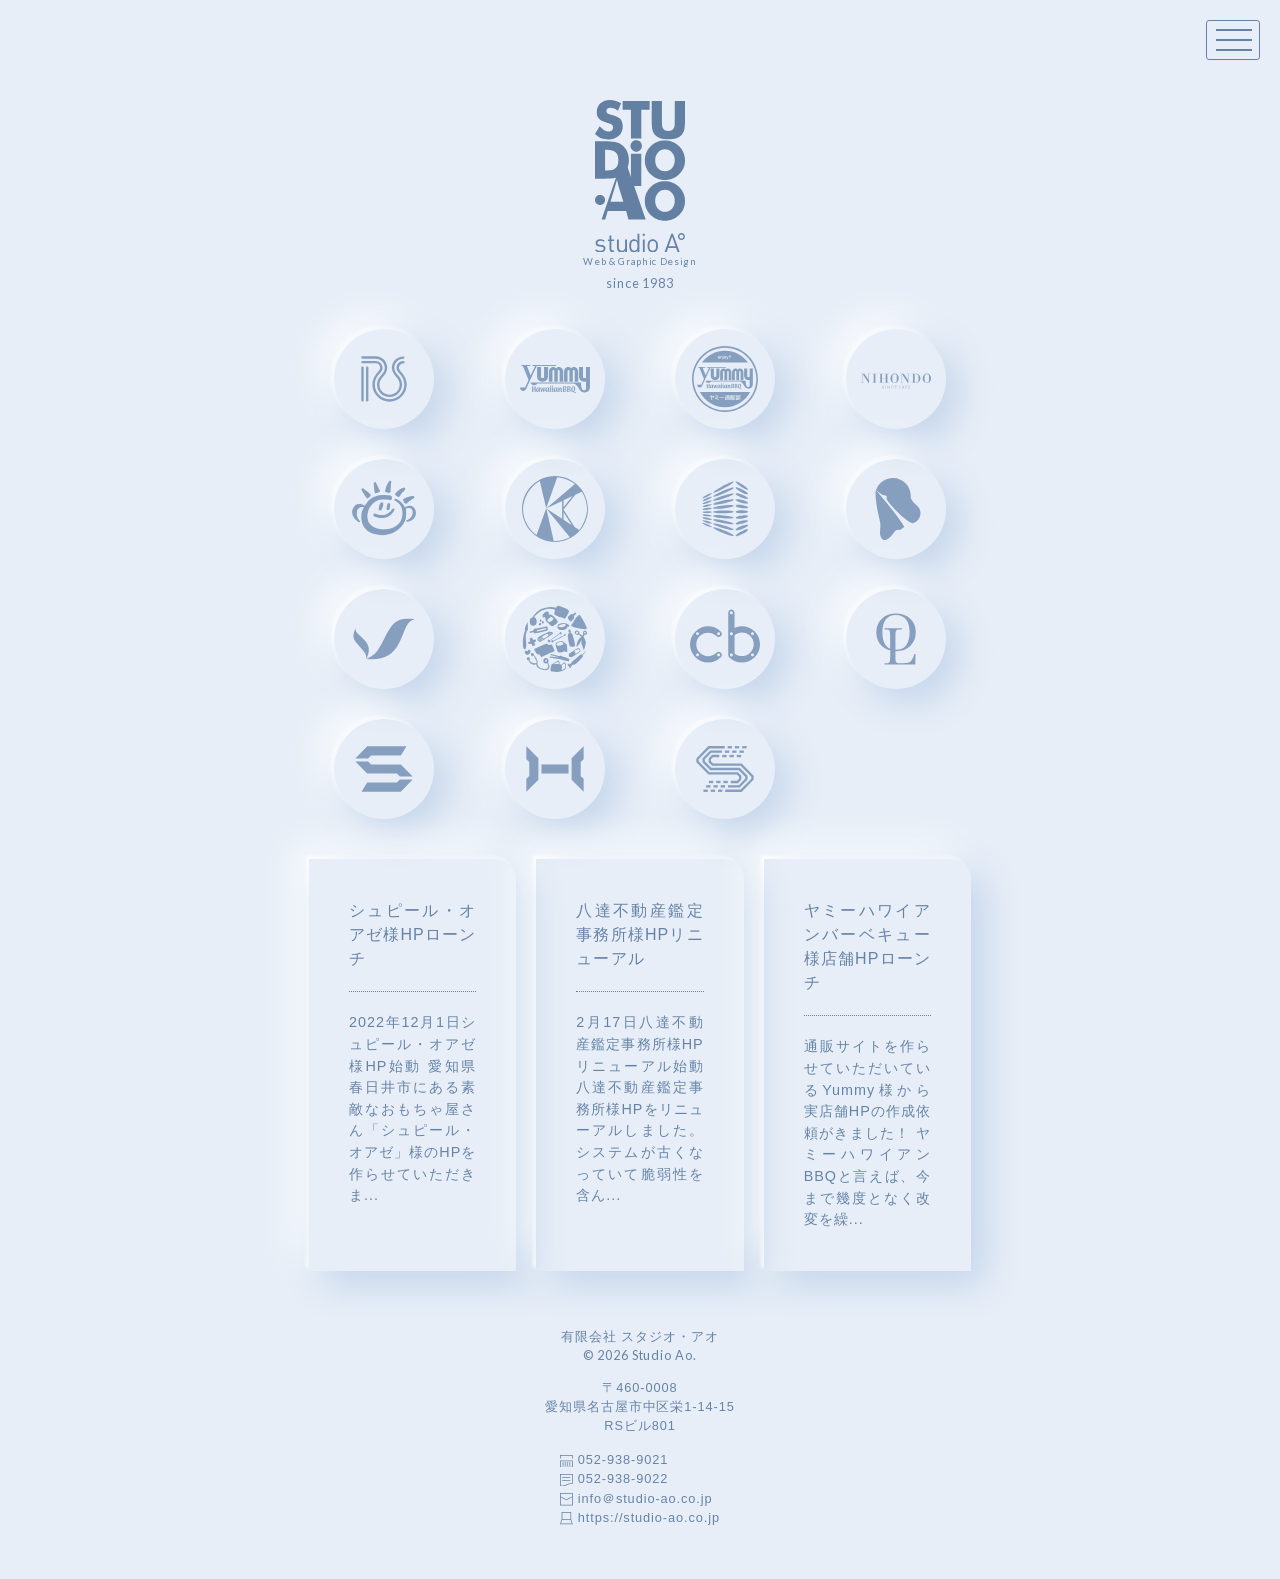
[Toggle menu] (1233, 40)
